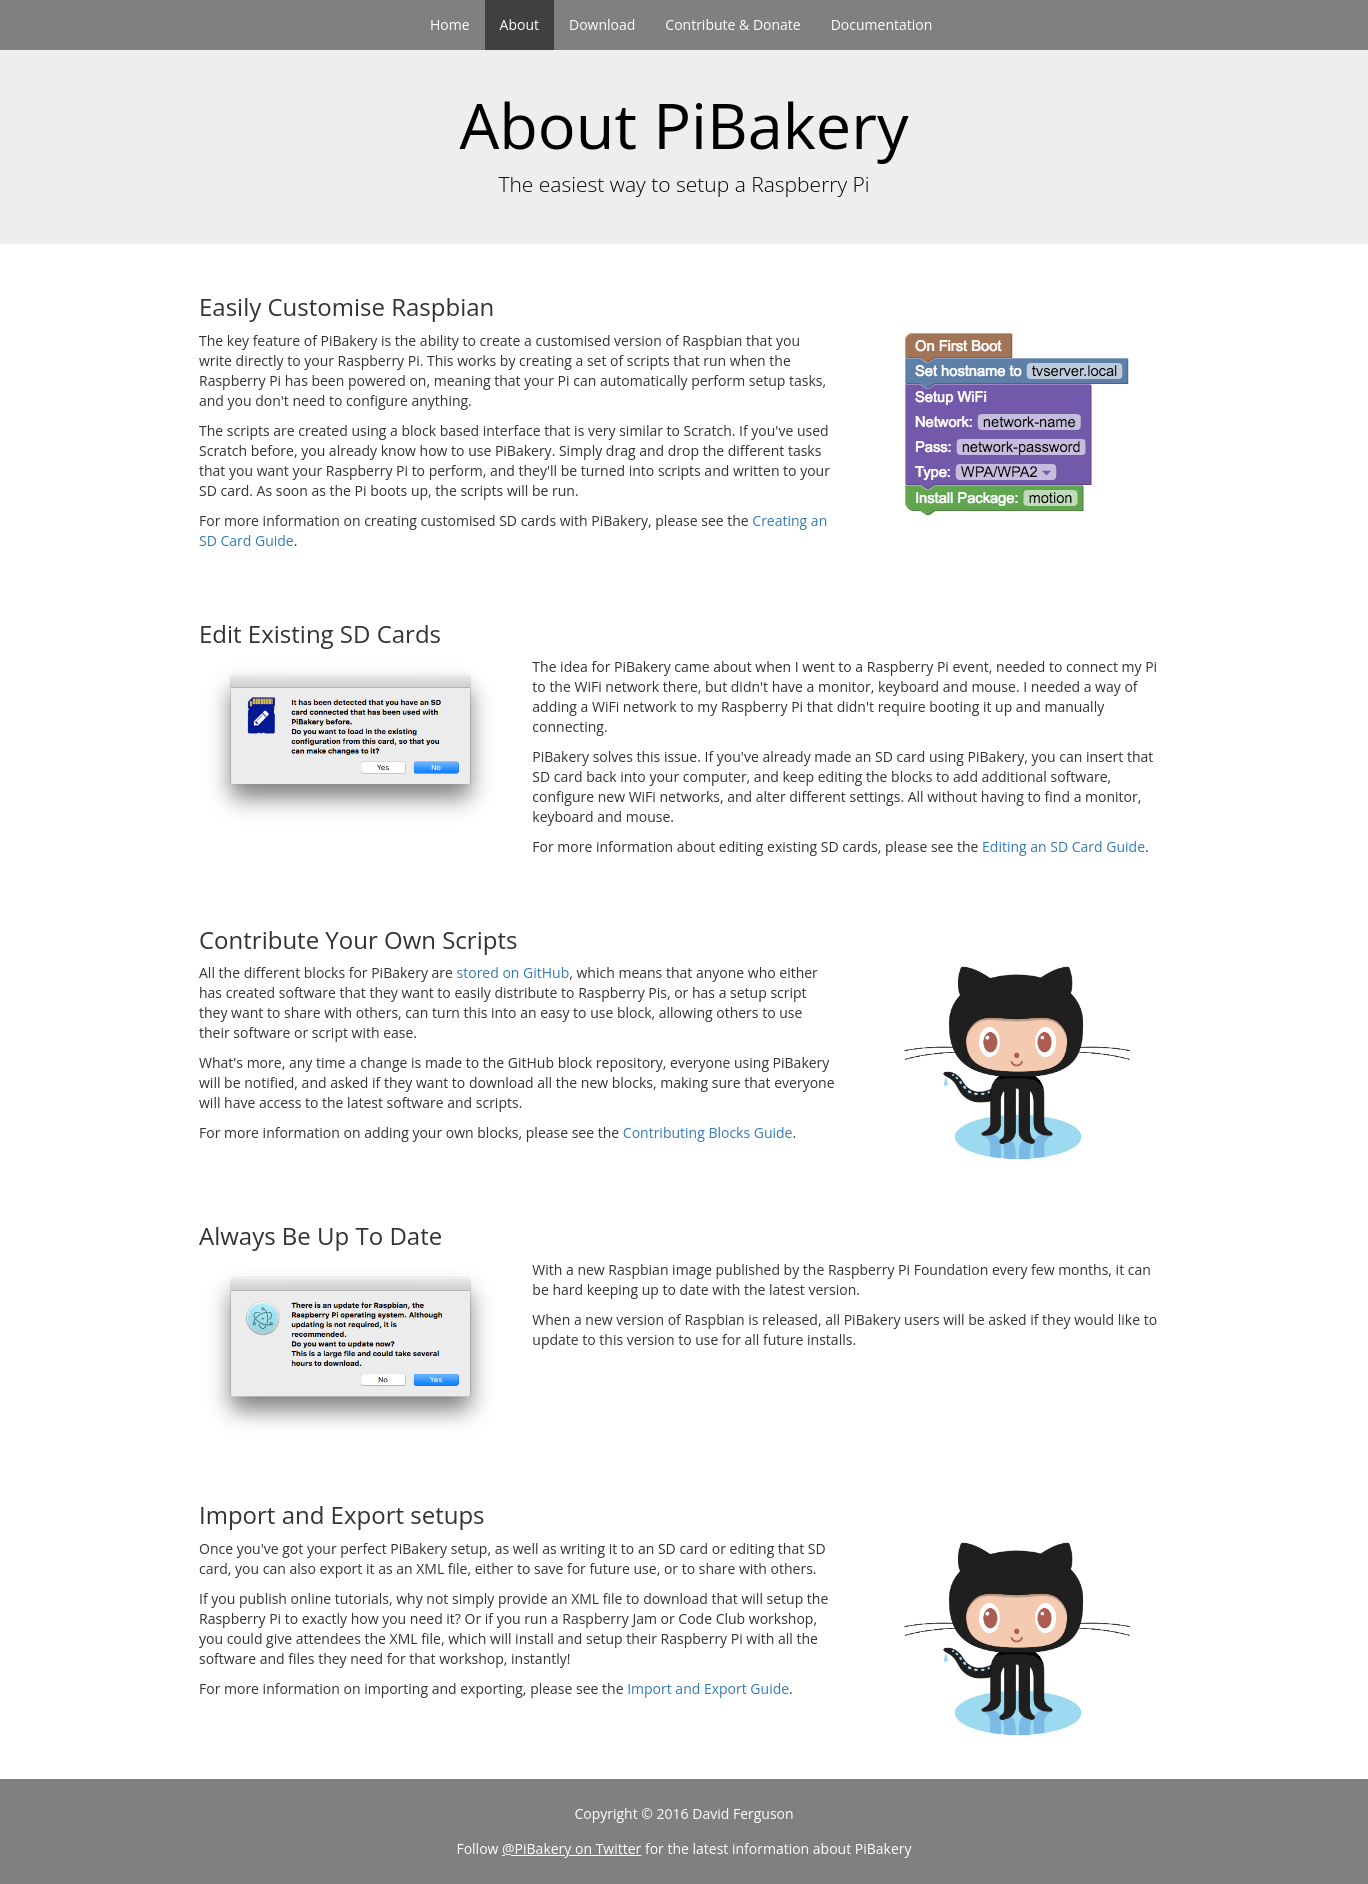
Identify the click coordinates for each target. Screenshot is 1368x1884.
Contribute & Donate (732, 24)
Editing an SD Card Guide (1063, 846)
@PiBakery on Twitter (571, 1848)
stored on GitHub (513, 972)
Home (450, 24)
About (519, 24)
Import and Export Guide (708, 1688)
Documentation (882, 24)
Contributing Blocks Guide (708, 1132)
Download (602, 24)
